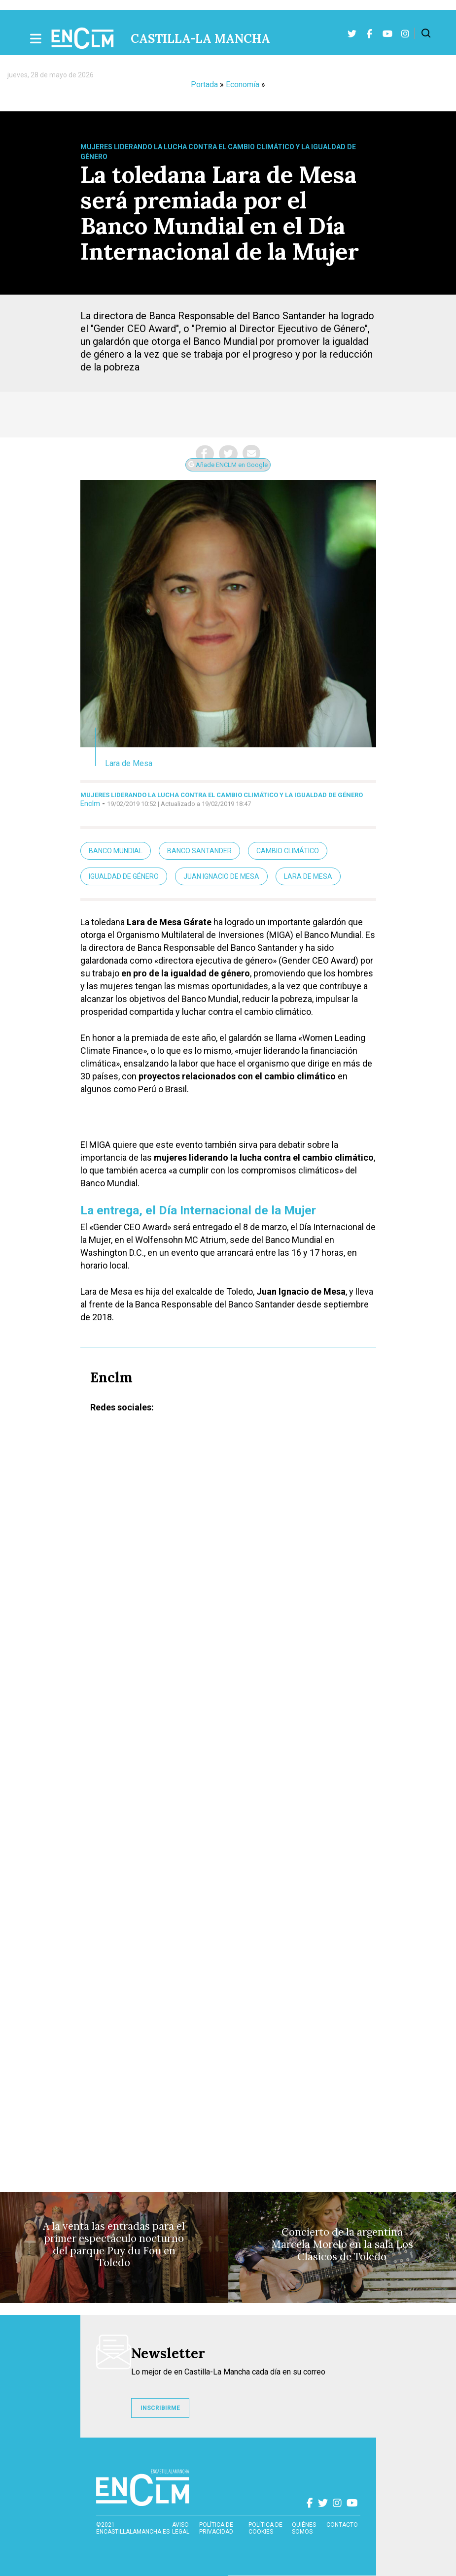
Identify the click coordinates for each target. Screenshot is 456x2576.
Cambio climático (287, 851)
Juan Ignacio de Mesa (221, 876)
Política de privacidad (216, 2528)
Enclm (90, 803)
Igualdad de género (124, 876)
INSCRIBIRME (160, 2408)
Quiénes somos (304, 2528)
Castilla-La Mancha (200, 38)
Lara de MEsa (308, 876)
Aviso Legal (180, 2528)
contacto (342, 2524)
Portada (204, 84)
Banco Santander (199, 851)
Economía (242, 84)
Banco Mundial (115, 851)
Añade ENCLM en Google (228, 464)
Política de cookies (265, 2528)
